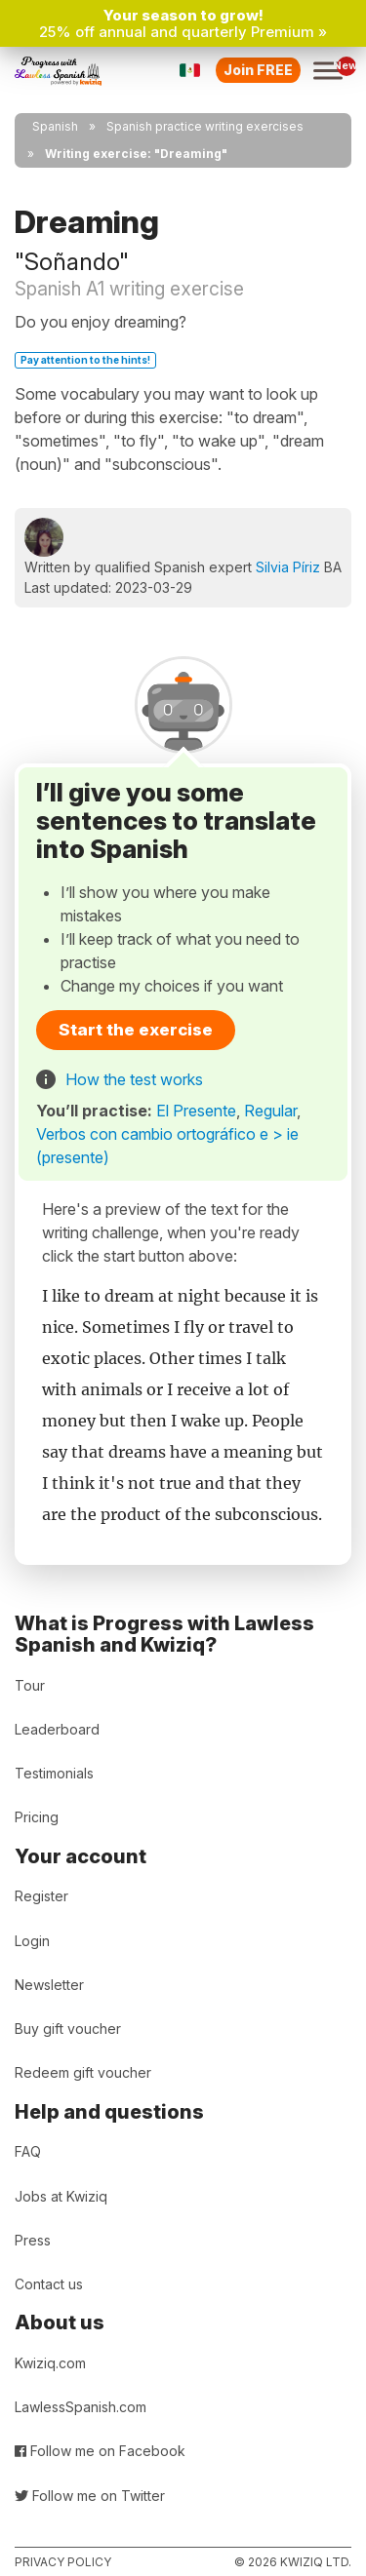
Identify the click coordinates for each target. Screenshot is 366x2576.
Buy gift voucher (68, 2028)
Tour (30, 1685)
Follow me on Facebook (100, 2450)
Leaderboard (57, 1729)
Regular (270, 1110)
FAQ (28, 2151)
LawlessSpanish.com (80, 2407)
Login (32, 1940)
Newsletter (49, 1984)
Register (41, 1896)
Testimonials (54, 1773)
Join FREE (258, 69)
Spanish (55, 126)
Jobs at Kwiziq (61, 2196)
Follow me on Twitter (90, 2495)
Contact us (49, 2284)
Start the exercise (136, 1029)
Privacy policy (63, 2562)
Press (33, 2240)
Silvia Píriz (288, 567)
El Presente (196, 1110)
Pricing (37, 1817)
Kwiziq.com (50, 2363)
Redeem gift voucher (83, 2072)
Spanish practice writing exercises (205, 126)
